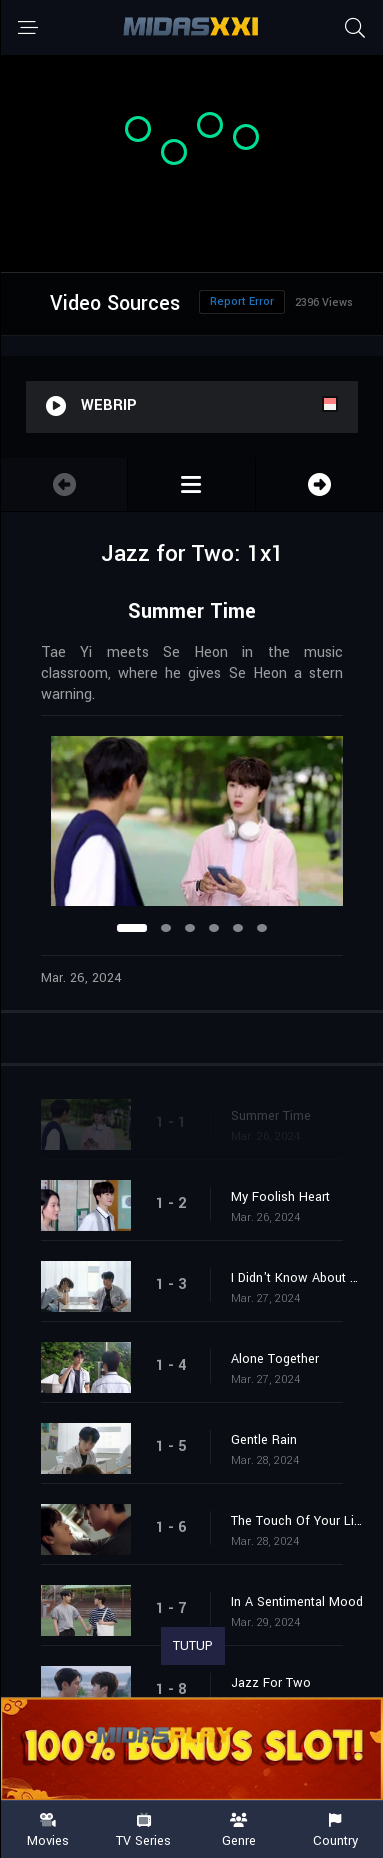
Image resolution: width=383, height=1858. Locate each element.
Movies (48, 1830)
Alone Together (275, 1359)
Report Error (242, 301)
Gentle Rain (264, 1440)
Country (335, 1830)
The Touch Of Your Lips (297, 1521)
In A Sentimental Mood (297, 1602)
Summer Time (271, 1116)
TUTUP (193, 1646)
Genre (240, 1830)
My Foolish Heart (280, 1197)
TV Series (144, 1830)
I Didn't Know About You (297, 1278)
